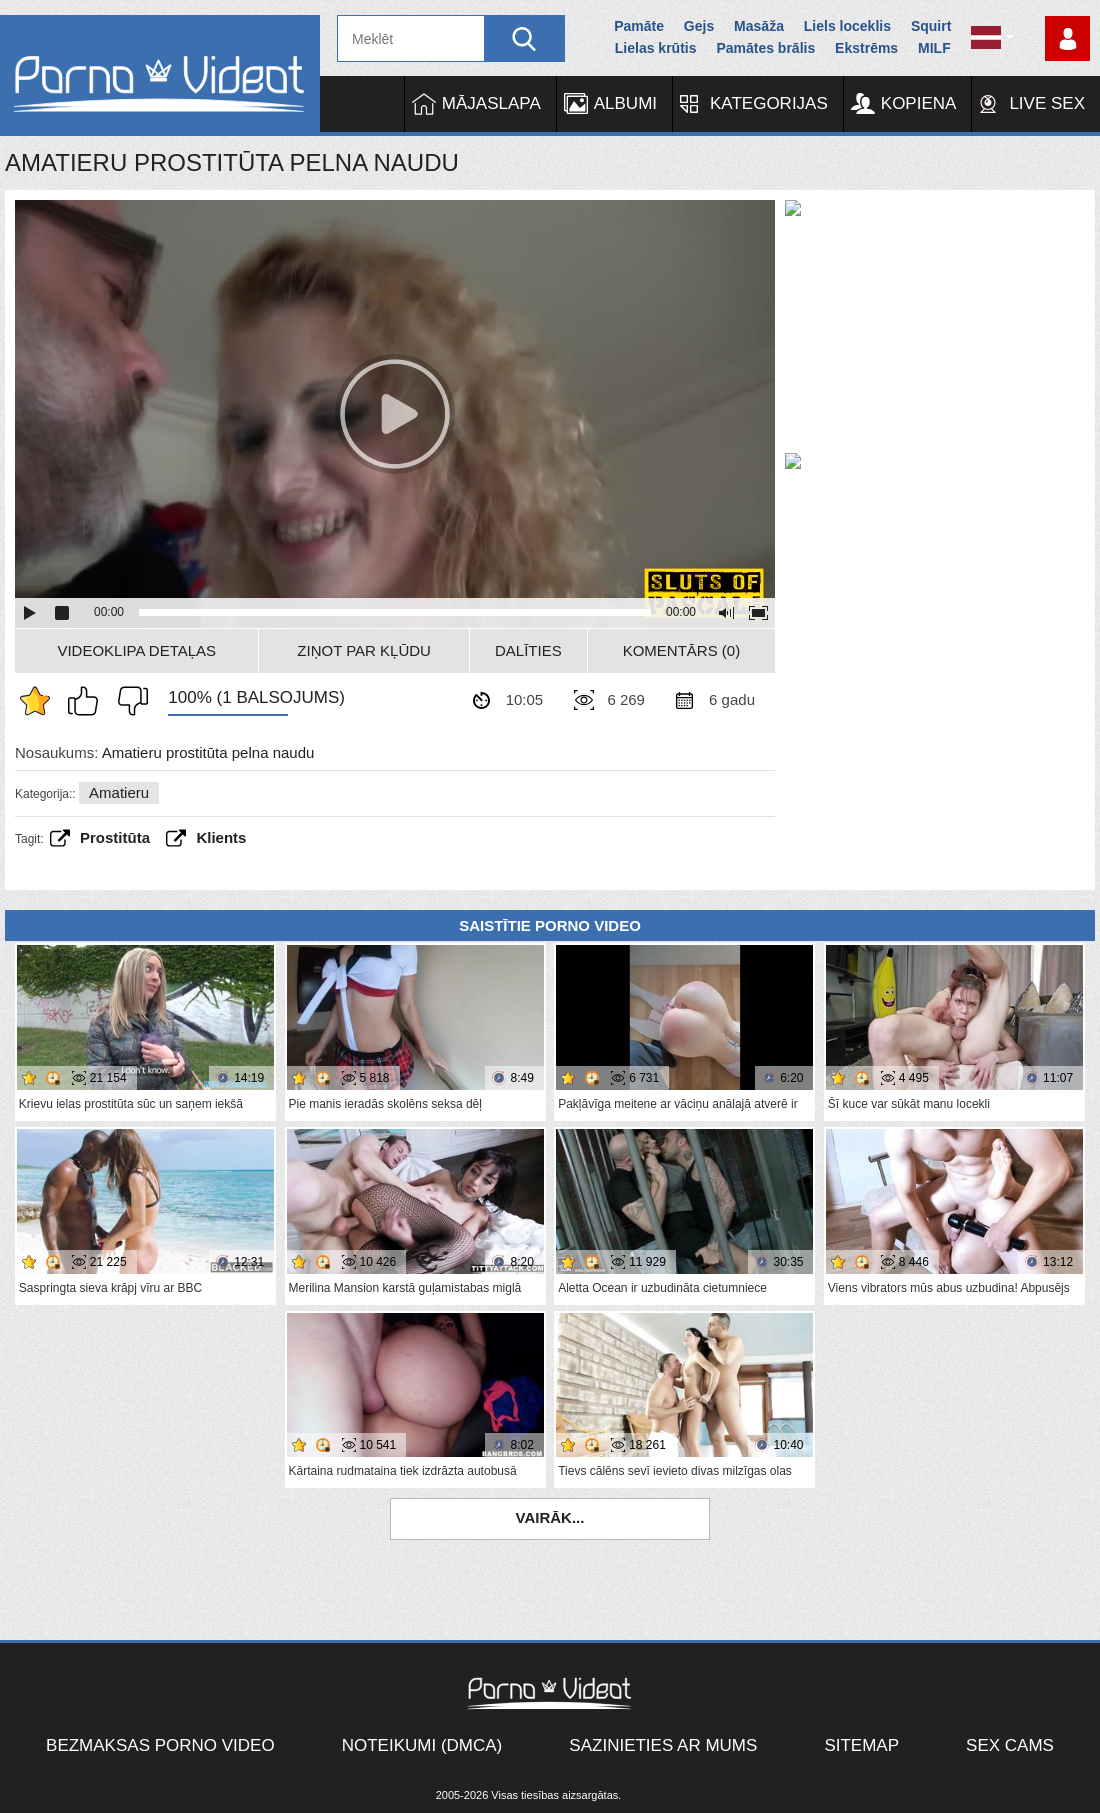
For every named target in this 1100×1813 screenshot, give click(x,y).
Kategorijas (769, 103)
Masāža (759, 26)
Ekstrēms (866, 48)
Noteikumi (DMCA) (422, 1745)
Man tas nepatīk (128, 701)
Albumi (625, 103)
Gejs (699, 26)
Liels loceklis (847, 26)
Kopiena (919, 103)
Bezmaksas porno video (160, 1745)
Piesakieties (1067, 38)
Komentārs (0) (682, 650)
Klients (221, 837)
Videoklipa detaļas (136, 650)
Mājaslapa (491, 103)
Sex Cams (1010, 1745)
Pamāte (639, 26)
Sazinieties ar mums (663, 1745)
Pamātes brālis (765, 48)
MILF (934, 48)
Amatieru (119, 792)
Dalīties (528, 650)
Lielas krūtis (656, 48)
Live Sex (1047, 103)
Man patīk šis (88, 701)
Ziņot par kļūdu (364, 650)
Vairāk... (550, 1517)
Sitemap (861, 1745)
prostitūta (115, 837)
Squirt (931, 26)
